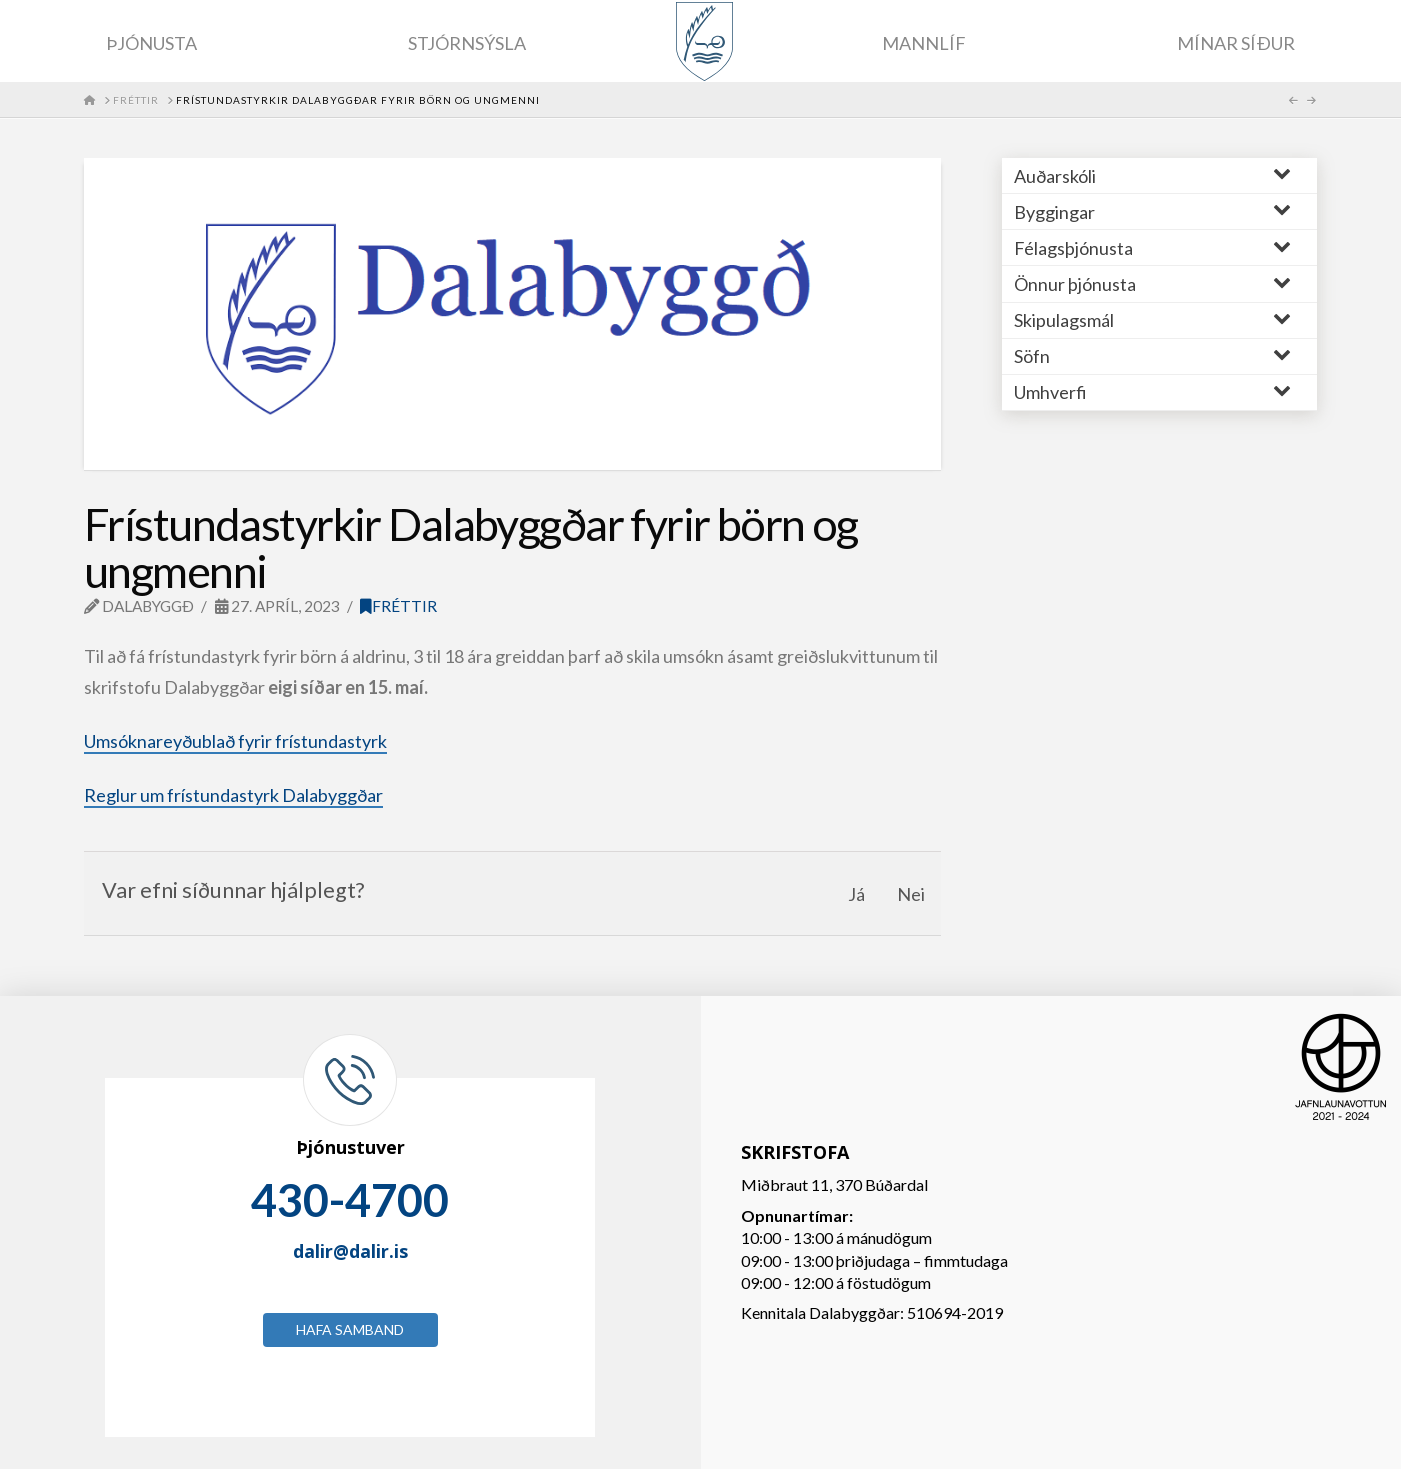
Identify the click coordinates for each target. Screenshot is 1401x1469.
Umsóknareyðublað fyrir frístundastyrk (235, 741)
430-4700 (350, 1200)
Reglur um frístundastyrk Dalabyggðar (233, 795)
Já (856, 894)
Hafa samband (350, 1329)
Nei (911, 894)
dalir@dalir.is (350, 1251)
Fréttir (398, 606)
